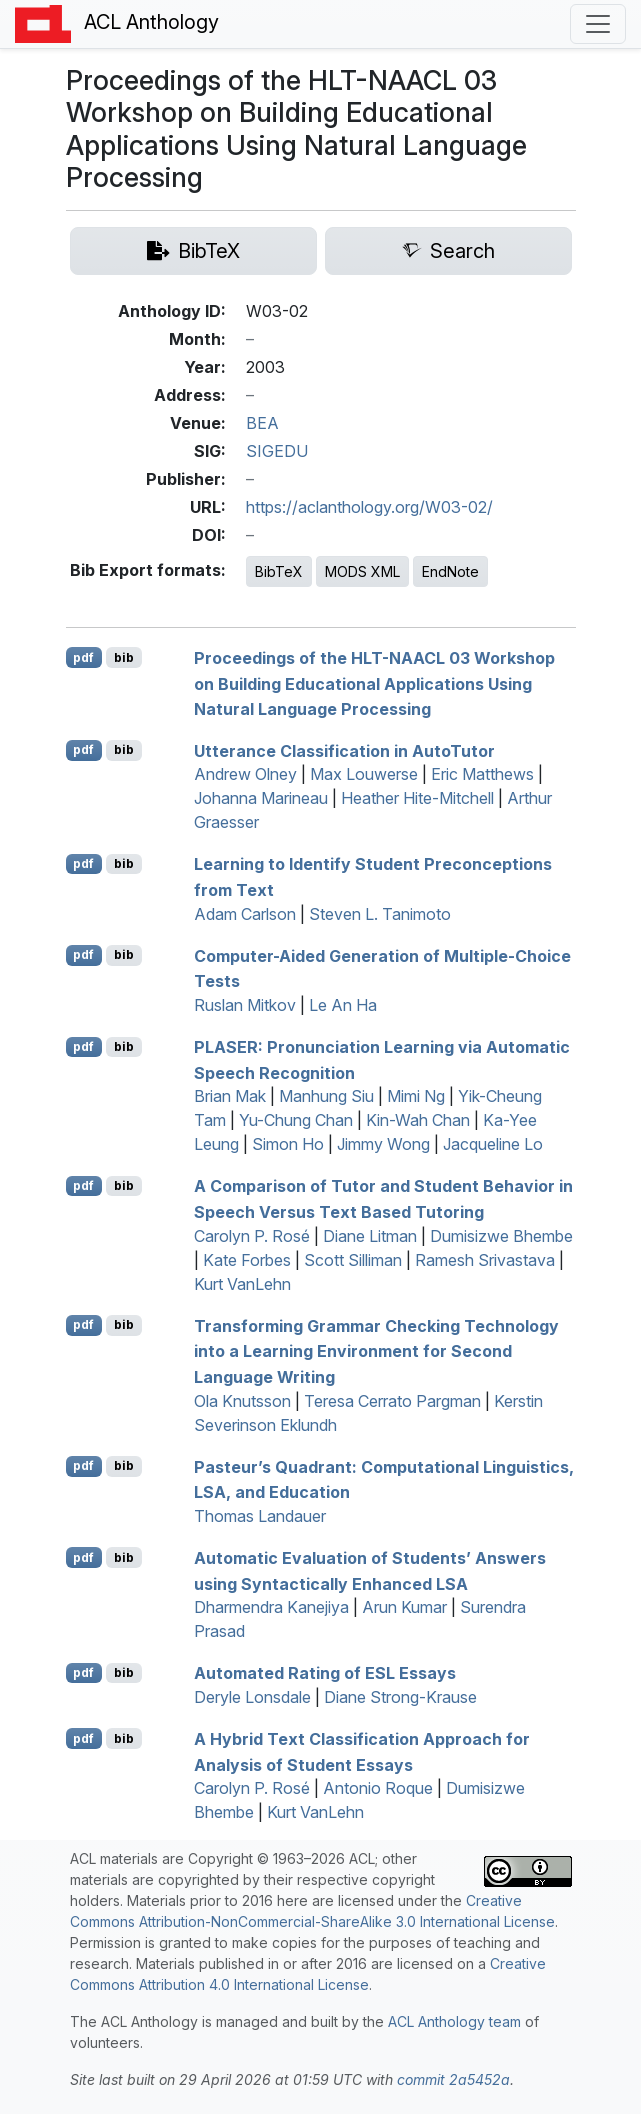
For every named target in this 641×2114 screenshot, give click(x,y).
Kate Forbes (247, 1260)
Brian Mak (230, 1096)
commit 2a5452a (453, 2079)
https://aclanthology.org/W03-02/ (369, 507)
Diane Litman (370, 1236)
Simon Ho (288, 1144)
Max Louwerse (364, 774)
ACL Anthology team (454, 2021)
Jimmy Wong (383, 1144)
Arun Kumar (404, 1607)
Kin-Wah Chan (418, 1120)
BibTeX (279, 571)
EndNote (450, 571)
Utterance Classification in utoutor (344, 750)
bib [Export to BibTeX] (124, 657)
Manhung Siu (326, 1096)
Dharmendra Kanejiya (271, 1607)
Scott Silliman (353, 1260)
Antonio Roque (378, 1788)
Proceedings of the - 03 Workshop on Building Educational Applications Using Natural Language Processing (374, 683)
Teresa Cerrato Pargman (392, 1401)
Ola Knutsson (242, 1401)
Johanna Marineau (261, 798)
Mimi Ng (416, 1096)
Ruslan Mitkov (245, 1005)
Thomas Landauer (260, 1516)
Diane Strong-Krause (400, 1697)
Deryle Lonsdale (252, 1697)
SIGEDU (277, 451)
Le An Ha (343, 1005)
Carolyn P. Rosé (252, 1236)
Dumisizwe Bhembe (501, 1236)
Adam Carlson (245, 914)
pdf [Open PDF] (83, 657)
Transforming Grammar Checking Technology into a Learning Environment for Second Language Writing (376, 1350)
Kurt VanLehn (242, 1284)
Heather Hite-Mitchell (417, 798)
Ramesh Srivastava (485, 1260)
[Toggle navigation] (598, 24)
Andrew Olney (245, 774)
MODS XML (362, 571)
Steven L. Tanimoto (380, 914)
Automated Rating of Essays (325, 1673)
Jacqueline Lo (493, 1144)
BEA (262, 423)
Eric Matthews (482, 774)
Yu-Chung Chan (296, 1120)
